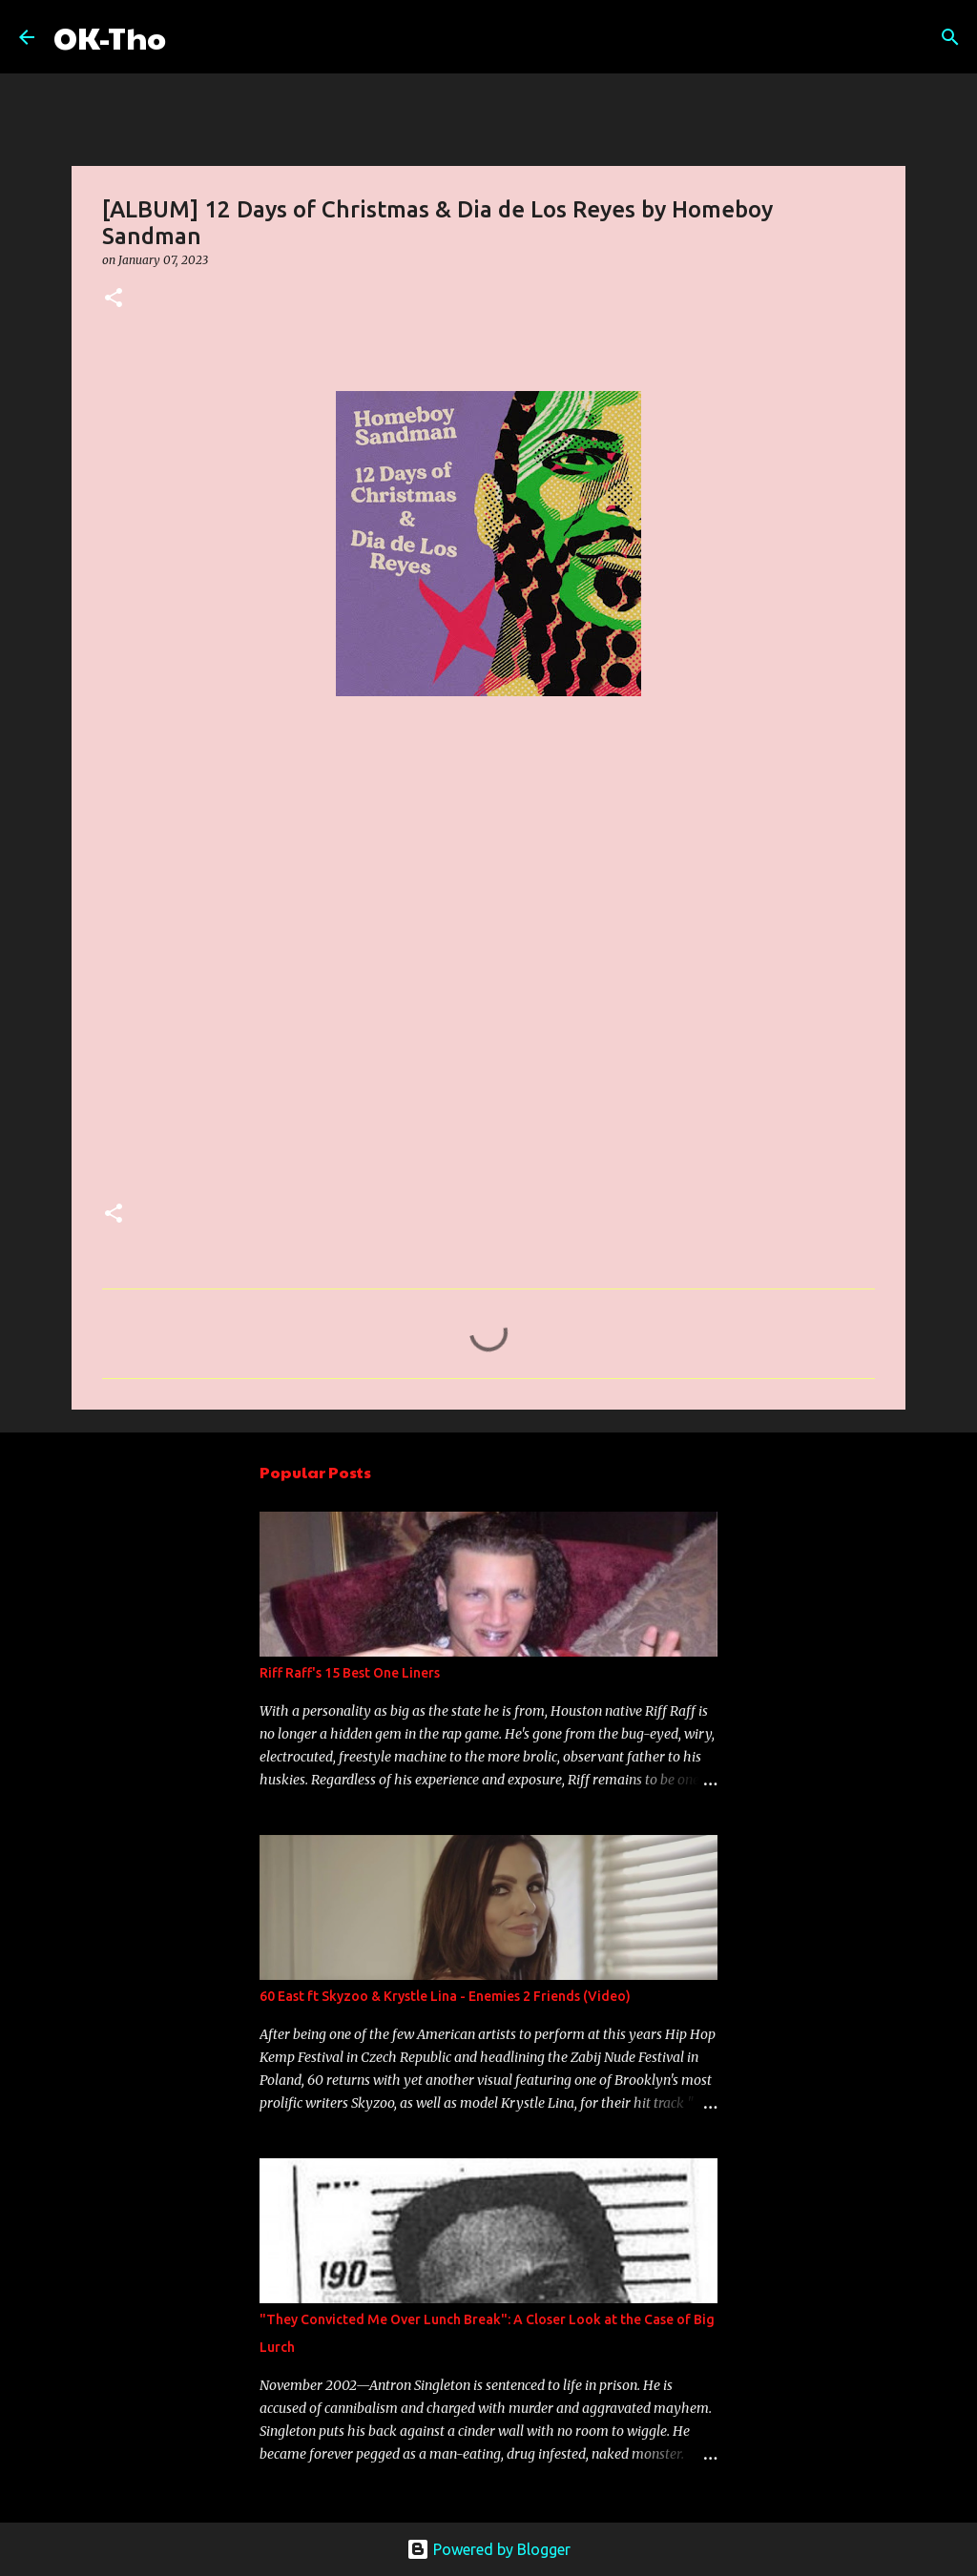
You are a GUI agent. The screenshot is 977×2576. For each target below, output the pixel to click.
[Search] (192, 37)
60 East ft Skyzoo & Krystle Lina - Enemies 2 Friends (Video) (445, 1996)
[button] (113, 299)
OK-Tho (109, 36)
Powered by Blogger (488, 2549)
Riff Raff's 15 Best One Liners (350, 1672)
